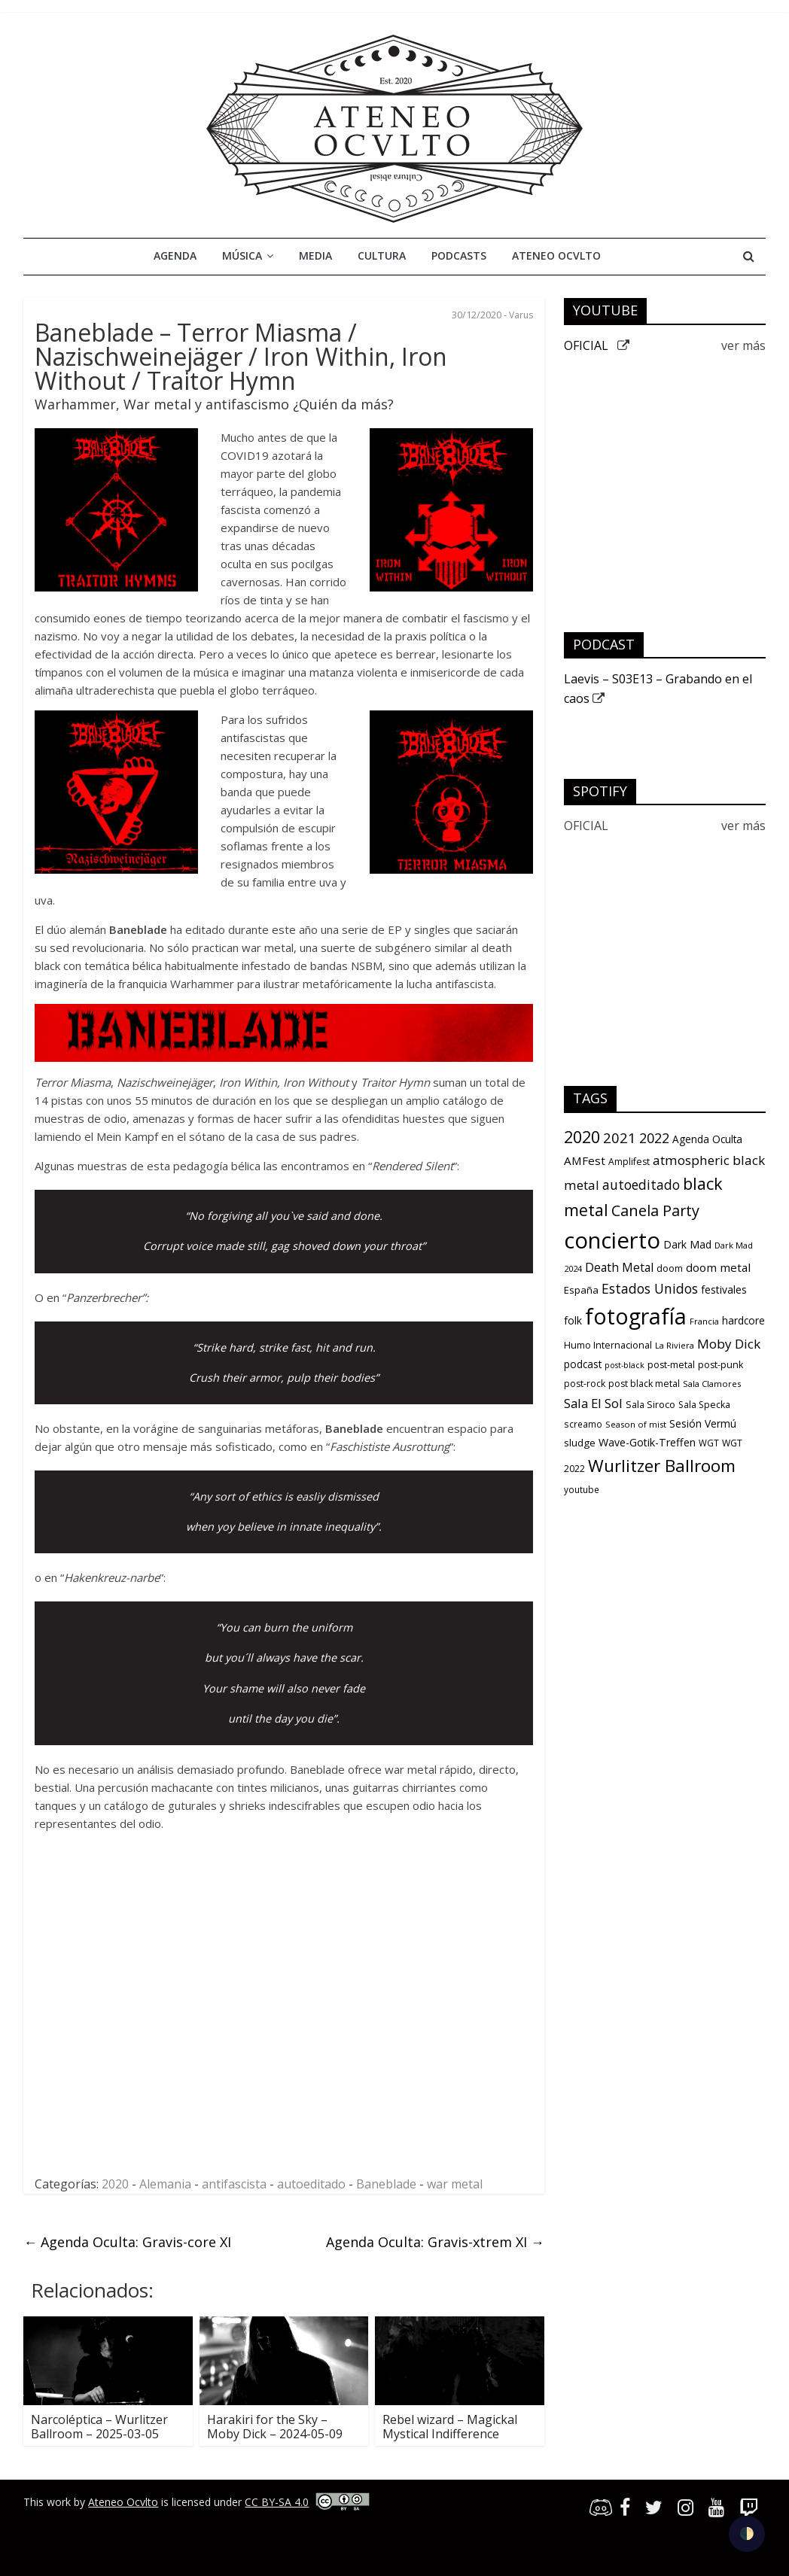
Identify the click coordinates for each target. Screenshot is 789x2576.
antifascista (234, 2184)
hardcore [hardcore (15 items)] (743, 1321)
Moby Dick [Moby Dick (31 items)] (728, 1343)
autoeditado (311, 2184)
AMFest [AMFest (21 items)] (584, 1160)
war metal (455, 2184)
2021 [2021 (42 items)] (619, 1137)
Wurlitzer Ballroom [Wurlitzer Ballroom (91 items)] (662, 1465)
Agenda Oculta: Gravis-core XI (127, 2242)
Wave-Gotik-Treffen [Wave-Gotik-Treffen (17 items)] (647, 1442)
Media (315, 255)
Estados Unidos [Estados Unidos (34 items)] (650, 1288)
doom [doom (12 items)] (669, 1268)
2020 (115, 2184)
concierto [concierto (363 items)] (612, 1240)
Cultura (382, 255)
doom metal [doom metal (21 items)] (718, 1267)
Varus (521, 315)
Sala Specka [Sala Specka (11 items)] (704, 1404)
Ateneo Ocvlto (556, 255)
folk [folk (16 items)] (573, 1320)
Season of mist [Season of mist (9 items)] (635, 1424)
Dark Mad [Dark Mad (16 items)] (687, 1244)
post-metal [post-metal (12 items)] (671, 1364)
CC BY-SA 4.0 (277, 2502)
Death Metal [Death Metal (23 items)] (619, 1267)
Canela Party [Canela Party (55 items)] (655, 1210)
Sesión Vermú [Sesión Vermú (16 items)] (702, 1423)
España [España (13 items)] (581, 1290)
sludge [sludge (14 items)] (580, 1442)
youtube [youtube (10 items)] (581, 1489)
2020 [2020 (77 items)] (582, 1137)
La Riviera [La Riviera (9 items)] (674, 1345)
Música (242, 255)
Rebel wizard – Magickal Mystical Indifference (449, 2426)
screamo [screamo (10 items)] (583, 1424)
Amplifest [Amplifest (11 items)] (629, 1161)
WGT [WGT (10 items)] (709, 1443)
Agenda (175, 255)
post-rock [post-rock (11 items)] (584, 1383)
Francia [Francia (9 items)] (704, 1321)
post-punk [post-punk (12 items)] (720, 1364)
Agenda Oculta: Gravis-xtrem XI (435, 2242)
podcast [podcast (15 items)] (583, 1364)
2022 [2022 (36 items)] (654, 1138)
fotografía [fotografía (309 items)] (636, 1316)
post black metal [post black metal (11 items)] (644, 1383)
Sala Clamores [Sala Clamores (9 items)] (712, 1383)
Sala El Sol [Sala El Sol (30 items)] (593, 1403)
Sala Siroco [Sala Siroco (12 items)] (650, 1404)
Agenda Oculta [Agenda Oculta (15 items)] (707, 1139)
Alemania (165, 2184)
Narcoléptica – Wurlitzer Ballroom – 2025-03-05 (99, 2426)
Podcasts (458, 255)
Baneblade (386, 2184)
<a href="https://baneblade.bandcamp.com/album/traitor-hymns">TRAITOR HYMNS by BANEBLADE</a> (185, 2001)
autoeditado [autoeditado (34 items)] (641, 1184)
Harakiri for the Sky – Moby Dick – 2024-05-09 (275, 2426)
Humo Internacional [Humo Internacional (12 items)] (608, 1345)
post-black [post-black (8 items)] (624, 1365)
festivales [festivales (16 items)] (724, 1289)
